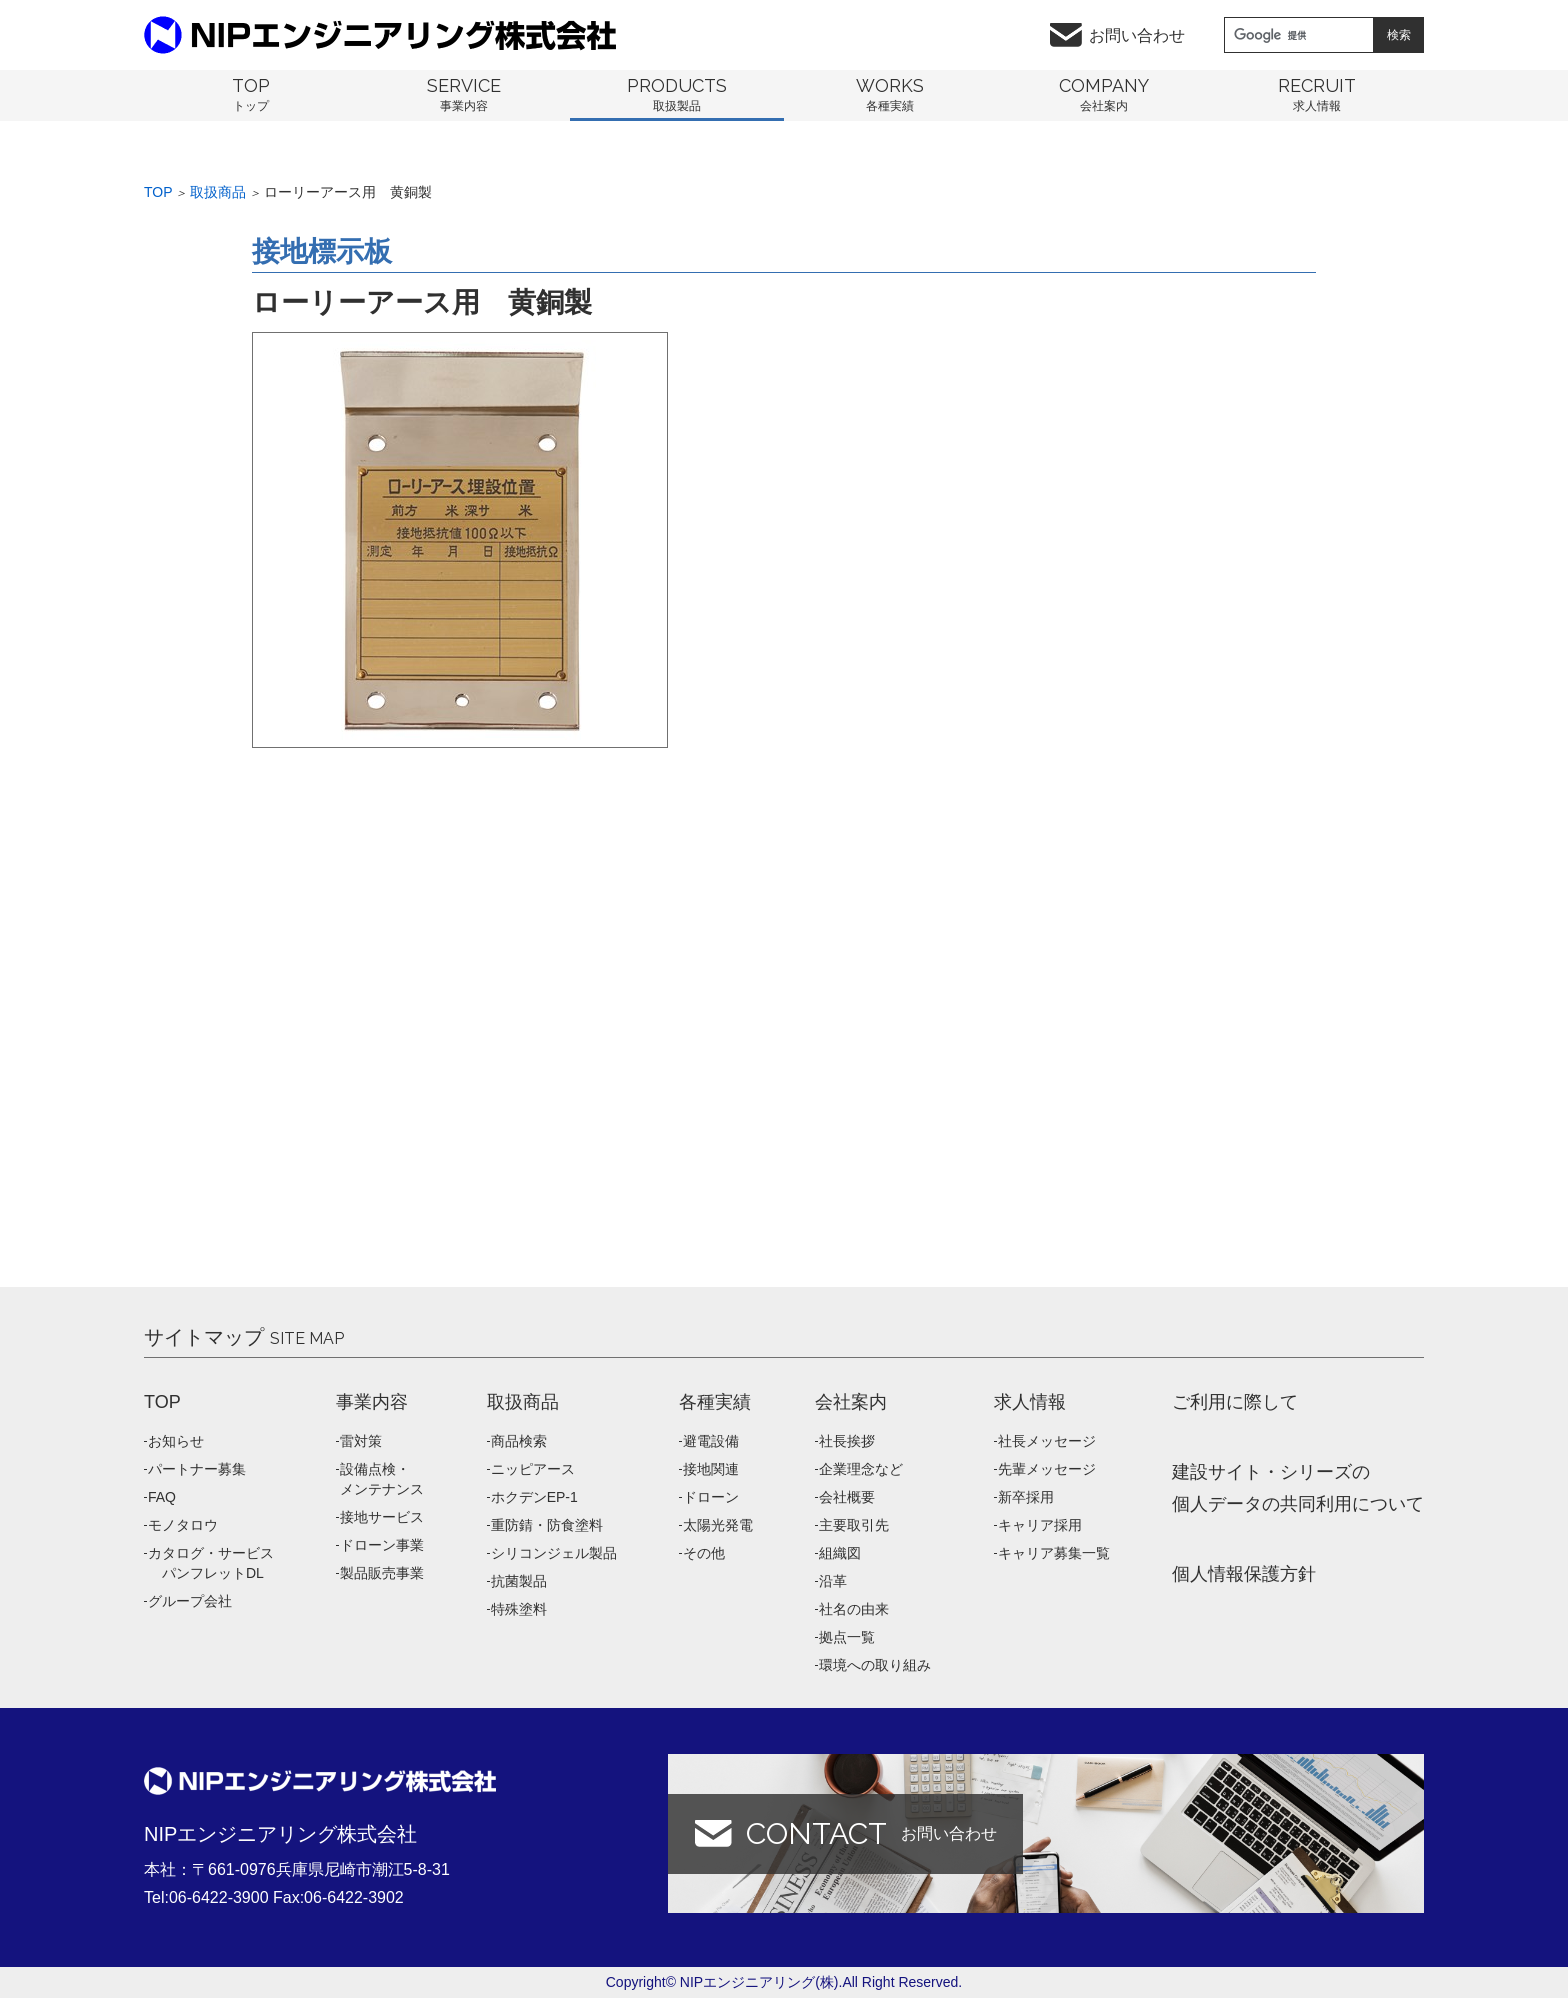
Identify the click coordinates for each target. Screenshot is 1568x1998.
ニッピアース (533, 1469)
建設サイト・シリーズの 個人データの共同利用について (1298, 1488)
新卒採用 (1026, 1497)
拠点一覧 (847, 1637)
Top (158, 192)
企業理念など (861, 1469)
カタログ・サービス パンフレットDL (211, 1563)
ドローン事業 (382, 1545)
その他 (704, 1553)
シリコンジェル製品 (554, 1553)
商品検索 (519, 1441)
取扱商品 (218, 192)
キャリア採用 (1040, 1525)
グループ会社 (190, 1601)
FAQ (162, 1497)
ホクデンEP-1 (534, 1497)
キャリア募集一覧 (1054, 1553)
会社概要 (847, 1497)
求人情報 (1030, 1402)
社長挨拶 (847, 1441)
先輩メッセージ (1047, 1469)
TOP (162, 1402)
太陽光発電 (718, 1525)
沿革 (833, 1581)
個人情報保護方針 (1244, 1574)
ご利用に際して (1235, 1402)
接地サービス (382, 1517)
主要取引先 (854, 1525)
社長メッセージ (1047, 1441)
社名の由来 (854, 1609)
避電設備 (711, 1441)
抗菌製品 (519, 1581)
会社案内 (851, 1402)
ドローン (711, 1497)
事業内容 (372, 1402)
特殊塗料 (519, 1609)
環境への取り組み (875, 1665)
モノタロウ (183, 1525)
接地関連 (711, 1469)
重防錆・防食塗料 (547, 1525)
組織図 (840, 1553)
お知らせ (176, 1441)
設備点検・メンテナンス (382, 1479)
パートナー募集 (197, 1469)
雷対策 (361, 1441)
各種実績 (715, 1402)
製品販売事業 (382, 1573)
